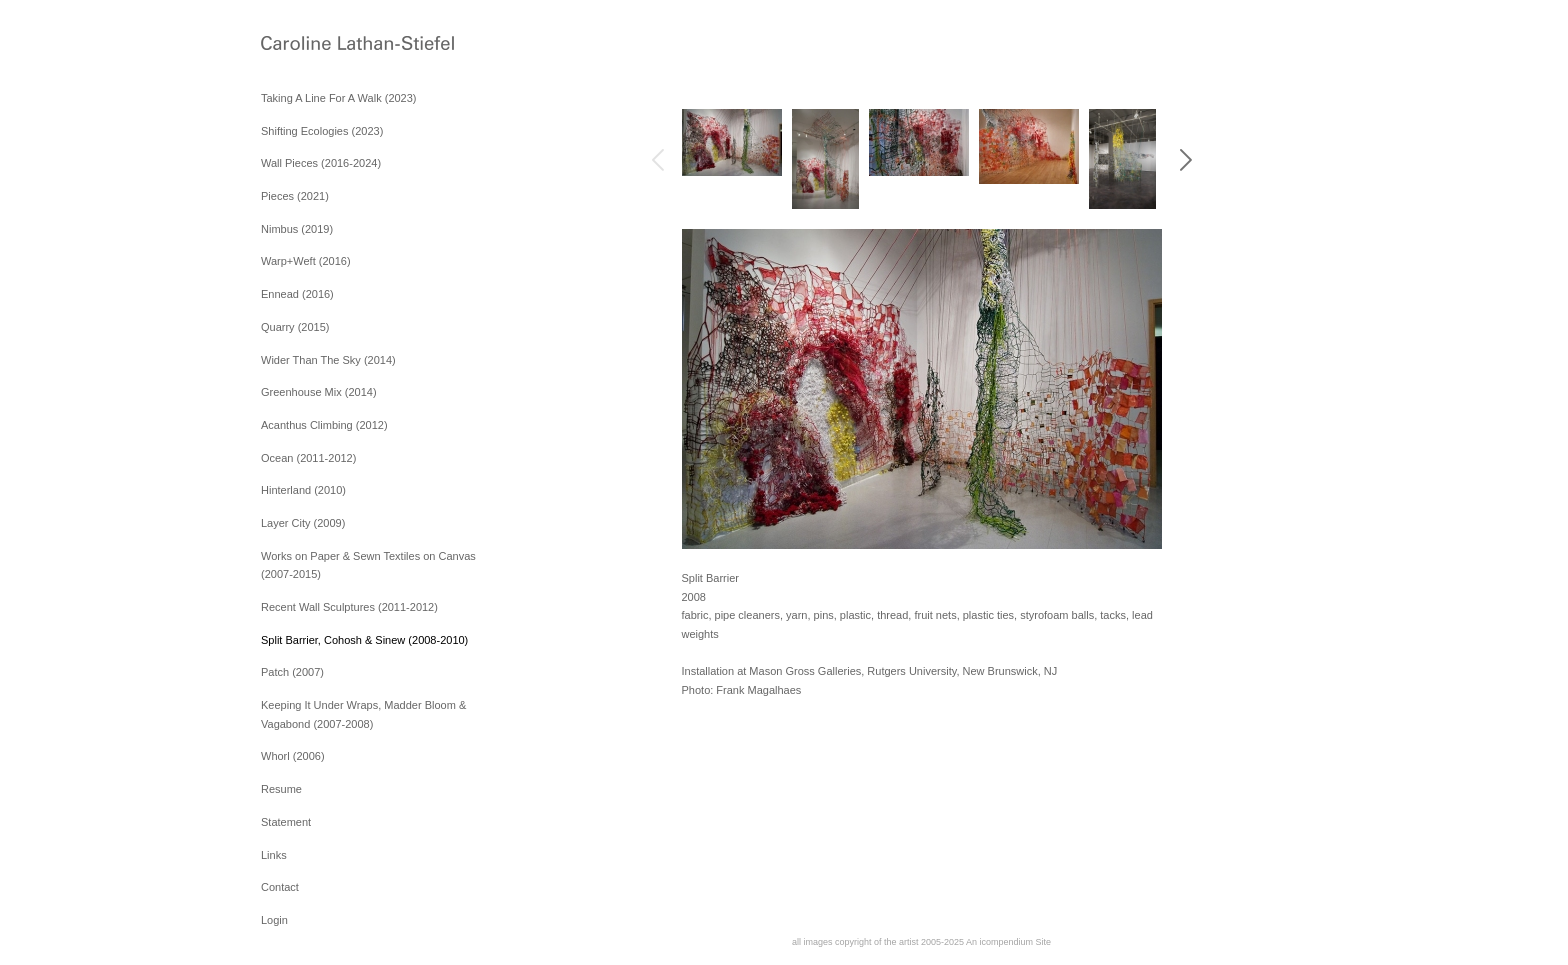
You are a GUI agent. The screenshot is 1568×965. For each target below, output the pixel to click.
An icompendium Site (1008, 942)
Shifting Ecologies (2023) (322, 131)
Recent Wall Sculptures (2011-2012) (349, 607)
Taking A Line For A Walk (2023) (339, 98)
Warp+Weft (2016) (306, 261)
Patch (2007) (292, 672)
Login (274, 920)
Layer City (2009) (303, 523)
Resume (281, 789)
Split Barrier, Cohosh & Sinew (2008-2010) (364, 640)
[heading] (311, 44)
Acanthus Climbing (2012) (324, 425)
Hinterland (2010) (303, 490)
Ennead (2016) (297, 294)
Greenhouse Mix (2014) (319, 392)
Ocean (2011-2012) (308, 458)
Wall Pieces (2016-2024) (321, 163)
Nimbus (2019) (297, 229)
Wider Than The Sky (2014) (328, 360)
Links (274, 855)
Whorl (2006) (293, 756)
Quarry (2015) (295, 327)
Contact (280, 887)
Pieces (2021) (295, 196)
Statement (286, 822)
